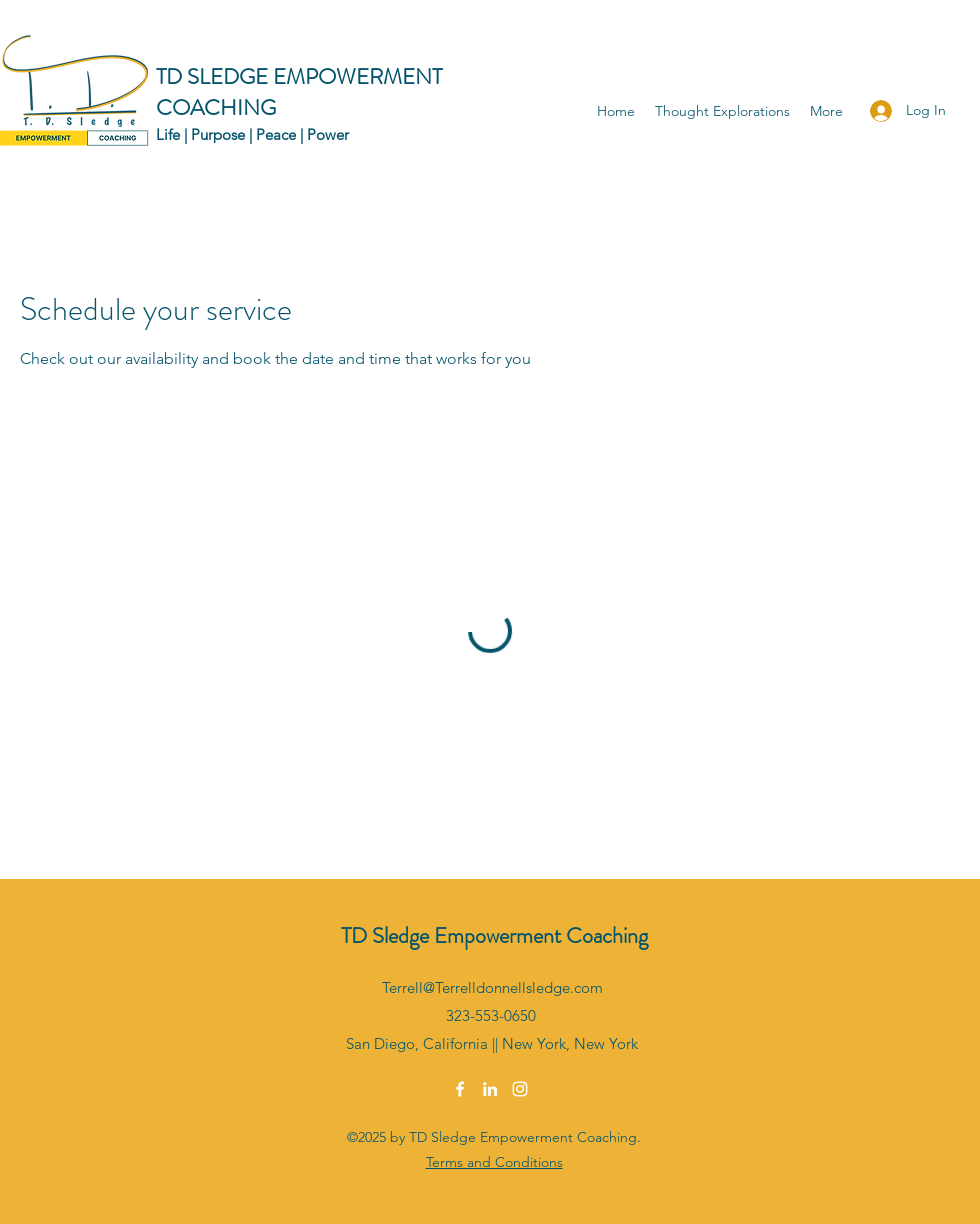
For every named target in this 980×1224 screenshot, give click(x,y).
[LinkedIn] (490, 1089)
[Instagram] (520, 1089)
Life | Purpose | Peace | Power (252, 134)
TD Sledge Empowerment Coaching (494, 935)
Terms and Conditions (494, 1162)
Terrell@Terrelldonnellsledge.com (492, 987)
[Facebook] (460, 1089)
